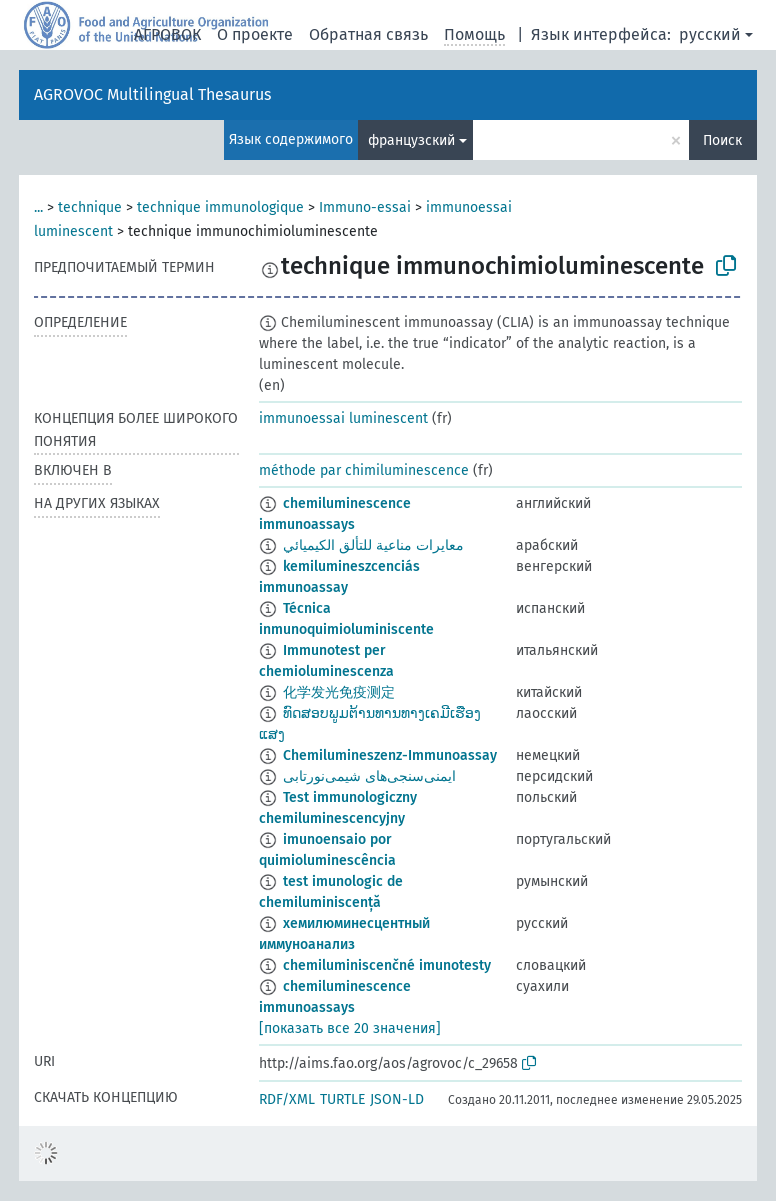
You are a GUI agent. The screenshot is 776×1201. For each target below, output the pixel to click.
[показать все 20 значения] (350, 1028)
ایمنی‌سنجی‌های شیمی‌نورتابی (369, 776)
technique (90, 207)
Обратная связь (368, 34)
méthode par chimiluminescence (364, 470)
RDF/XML (287, 1099)
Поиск (722, 140)
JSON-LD (397, 1099)
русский (710, 34)
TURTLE (342, 1099)
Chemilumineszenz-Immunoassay (390, 755)
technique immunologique (220, 207)
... (38, 207)
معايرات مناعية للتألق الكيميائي (373, 545)
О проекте (255, 34)
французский (411, 140)
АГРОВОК (167, 34)
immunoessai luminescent (343, 418)
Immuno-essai (365, 207)
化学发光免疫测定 (339, 692)
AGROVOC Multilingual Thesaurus (152, 94)
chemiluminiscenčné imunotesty (387, 965)
